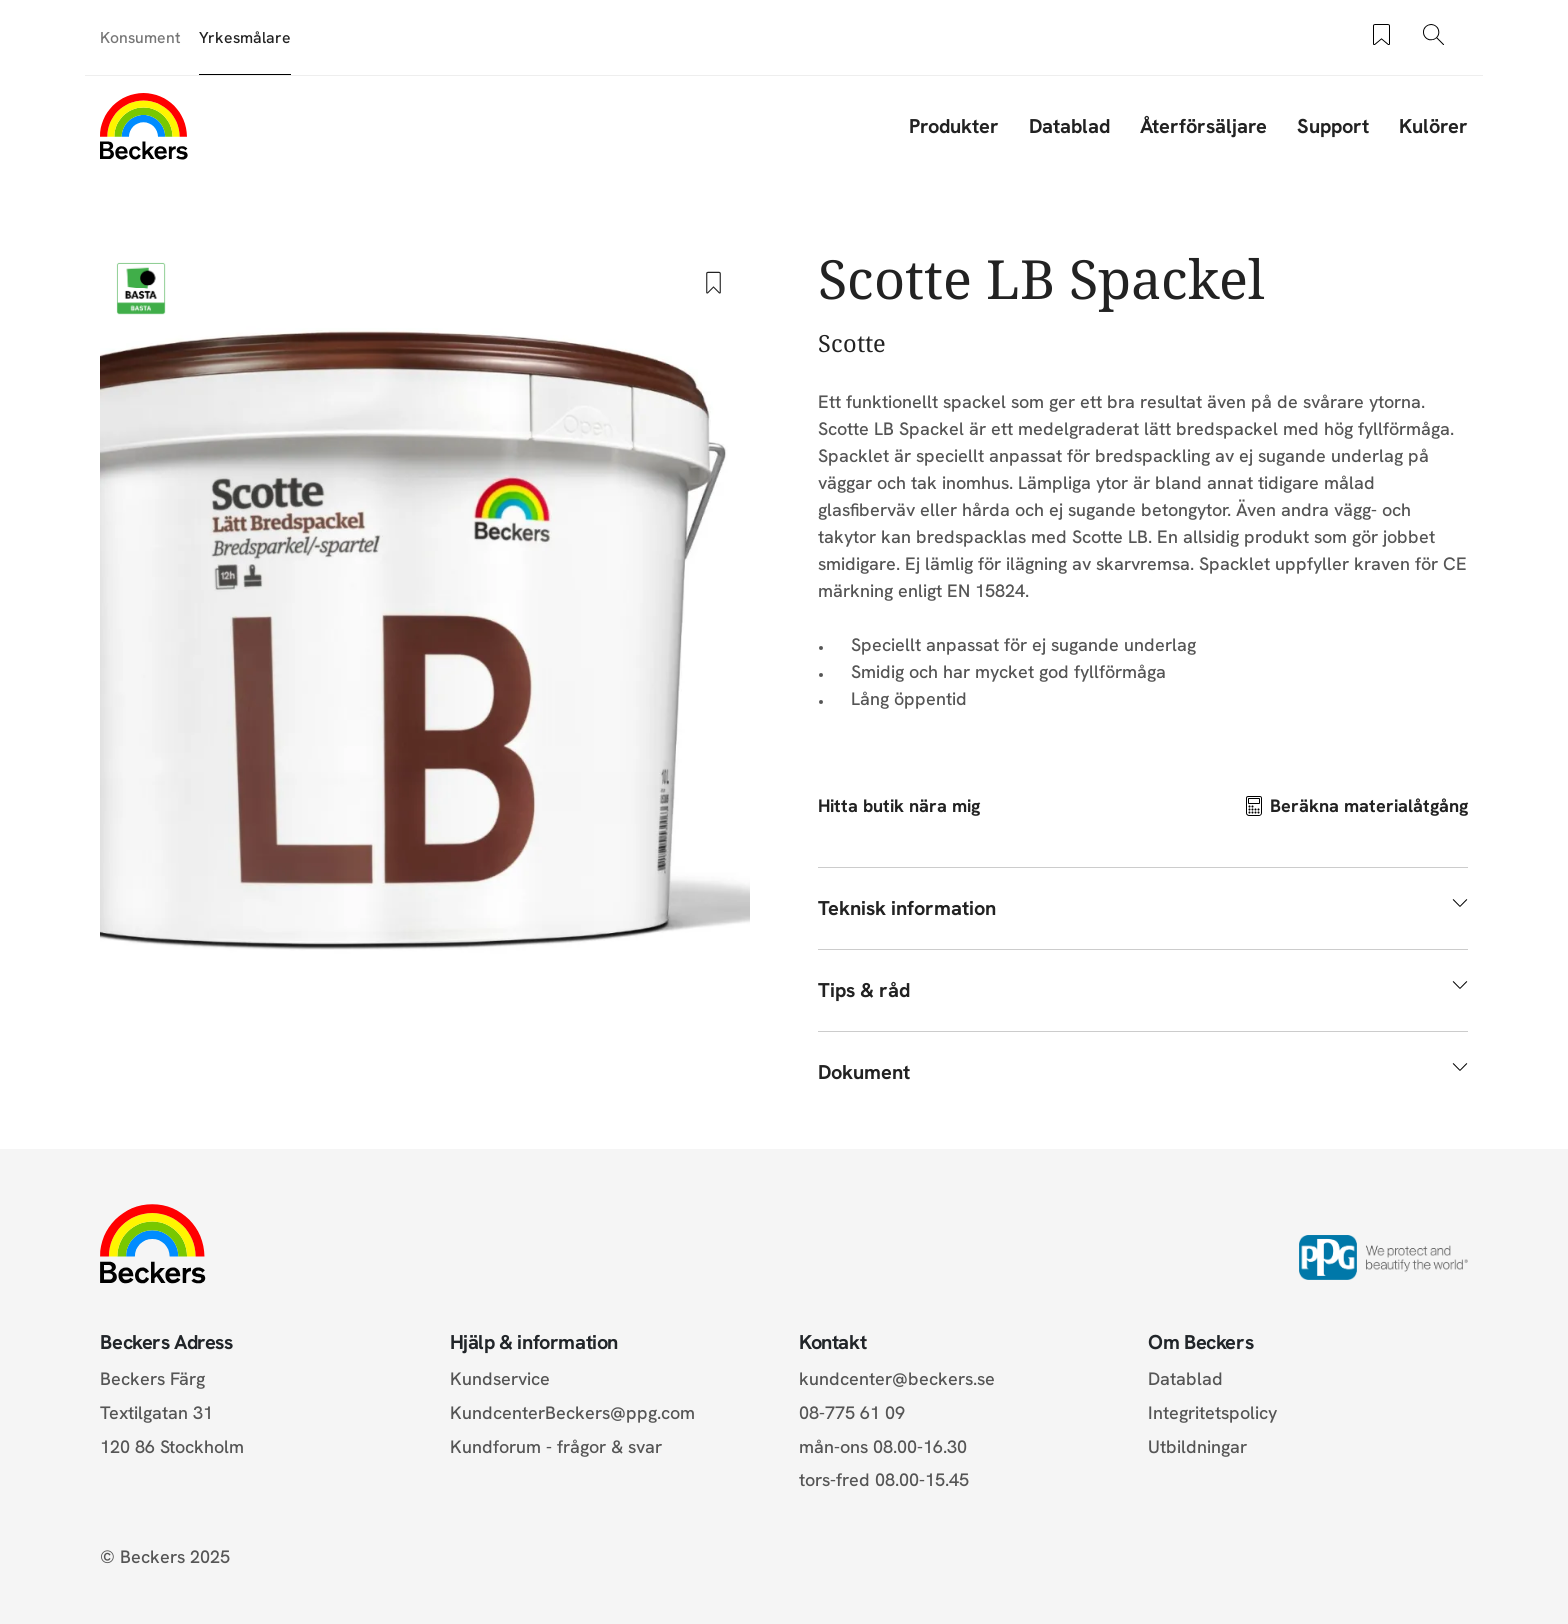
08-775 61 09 (852, 1412)
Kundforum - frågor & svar (556, 1446)
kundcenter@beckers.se (897, 1378)
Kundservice (500, 1378)
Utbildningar (1197, 1446)
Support (1333, 126)
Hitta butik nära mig (899, 805)
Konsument (140, 37)
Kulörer (1433, 126)
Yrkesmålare (245, 37)
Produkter (954, 126)
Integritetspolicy (1212, 1412)
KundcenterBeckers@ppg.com (577, 1412)
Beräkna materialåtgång (1369, 805)
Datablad (1069, 126)
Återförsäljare (1203, 126)
